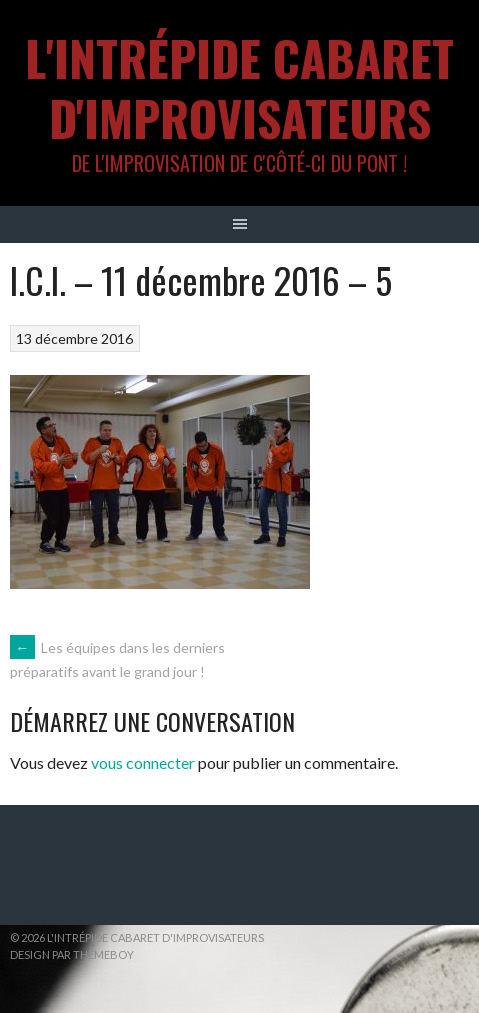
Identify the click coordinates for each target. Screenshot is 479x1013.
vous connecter (143, 762)
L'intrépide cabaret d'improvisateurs (239, 87)
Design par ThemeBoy (72, 954)
